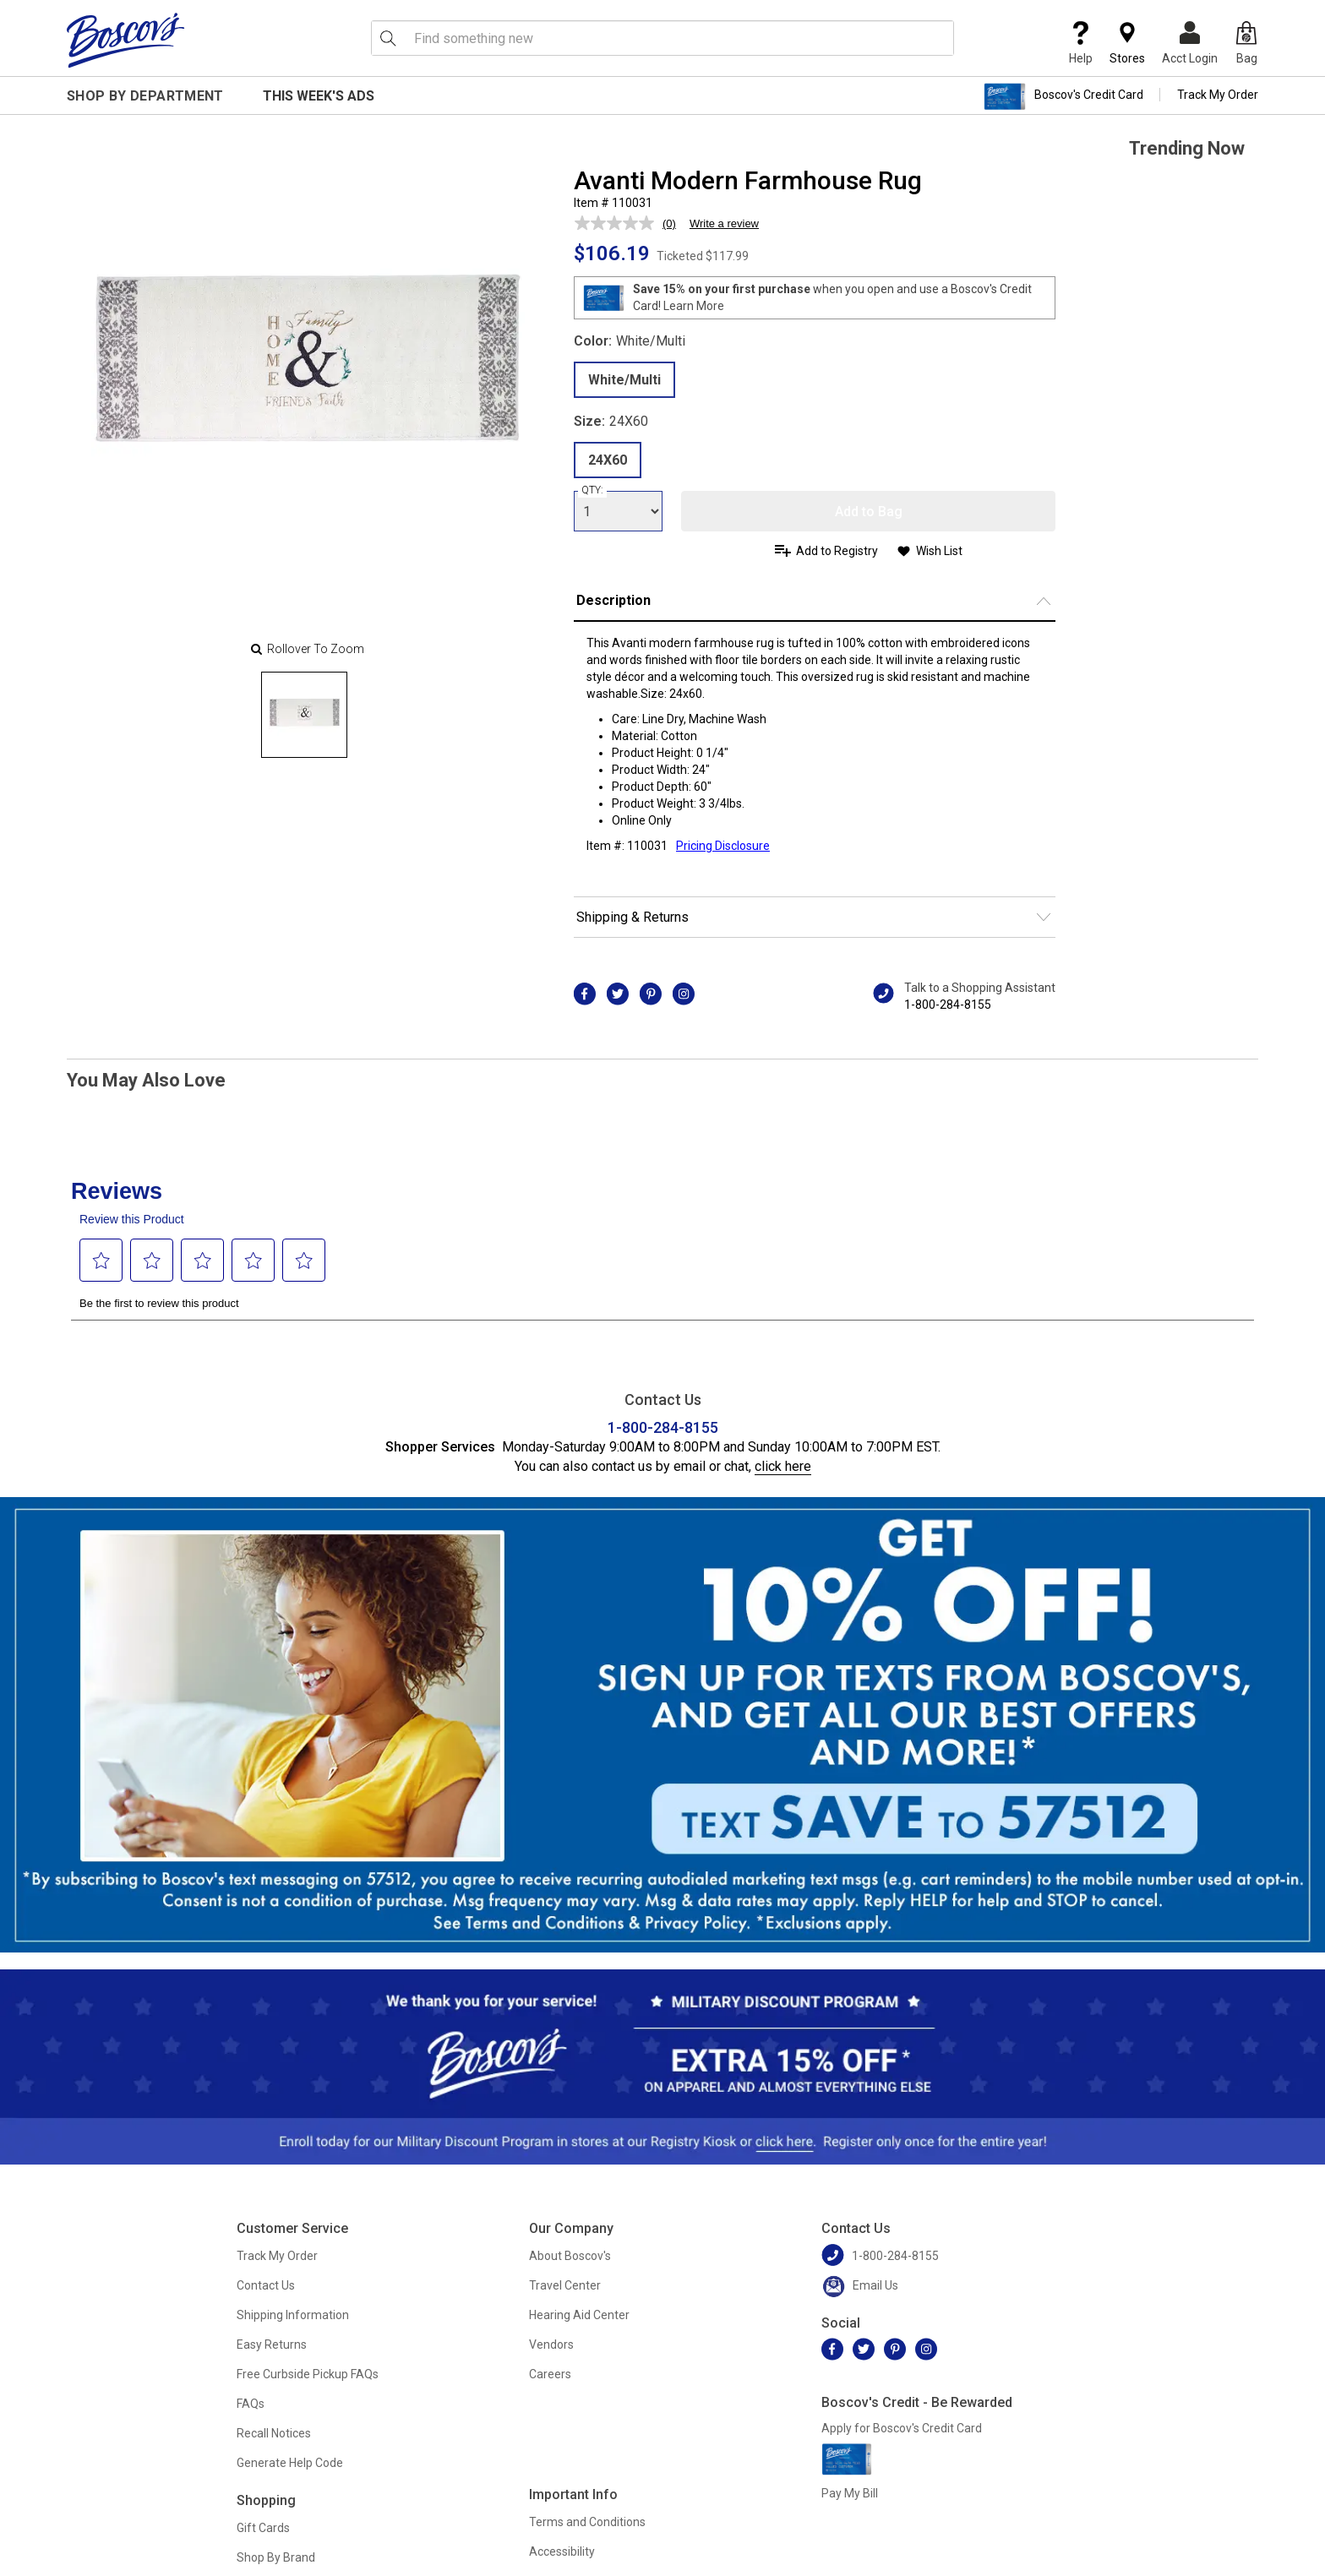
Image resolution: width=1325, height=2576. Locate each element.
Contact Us (266, 2285)
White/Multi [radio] (624, 380)
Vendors (551, 2344)
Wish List (939, 551)
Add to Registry (837, 551)
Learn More (693, 306)
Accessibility (562, 2551)
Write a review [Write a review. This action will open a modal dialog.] (724, 223)
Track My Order (1217, 94)
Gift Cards (263, 2528)
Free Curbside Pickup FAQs (308, 2374)
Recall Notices (274, 2433)
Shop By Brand (276, 2557)
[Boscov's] (126, 39)
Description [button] (613, 600)
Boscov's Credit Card (1063, 96)
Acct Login (1190, 43)
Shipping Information (293, 2315)
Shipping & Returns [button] (632, 917)
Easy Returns (272, 2344)
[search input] (662, 38)
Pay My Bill (849, 2493)
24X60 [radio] (607, 460)
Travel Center (565, 2285)
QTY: (592, 490)
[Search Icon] (388, 38)
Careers (550, 2374)
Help (1081, 43)
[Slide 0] (304, 715)
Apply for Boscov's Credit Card (901, 2428)
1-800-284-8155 (947, 1004)
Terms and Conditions (587, 2522)
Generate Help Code (290, 2463)
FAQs (250, 2403)
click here (783, 1466)
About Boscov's (570, 2256)
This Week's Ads (318, 96)
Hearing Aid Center (579, 2315)
